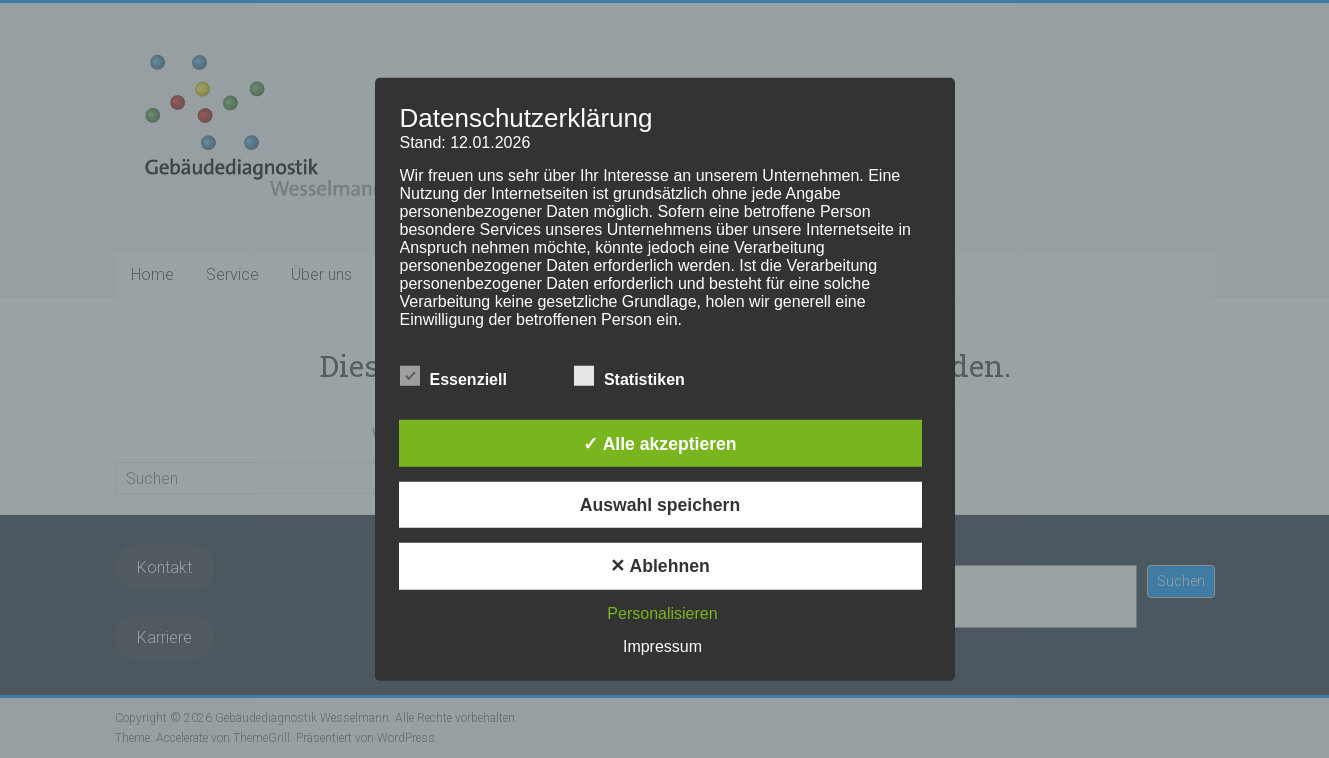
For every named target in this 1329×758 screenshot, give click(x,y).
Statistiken (629, 377)
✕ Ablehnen (659, 566)
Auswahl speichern (660, 505)
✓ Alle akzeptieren (659, 443)
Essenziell (453, 377)
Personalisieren (662, 612)
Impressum (662, 645)
